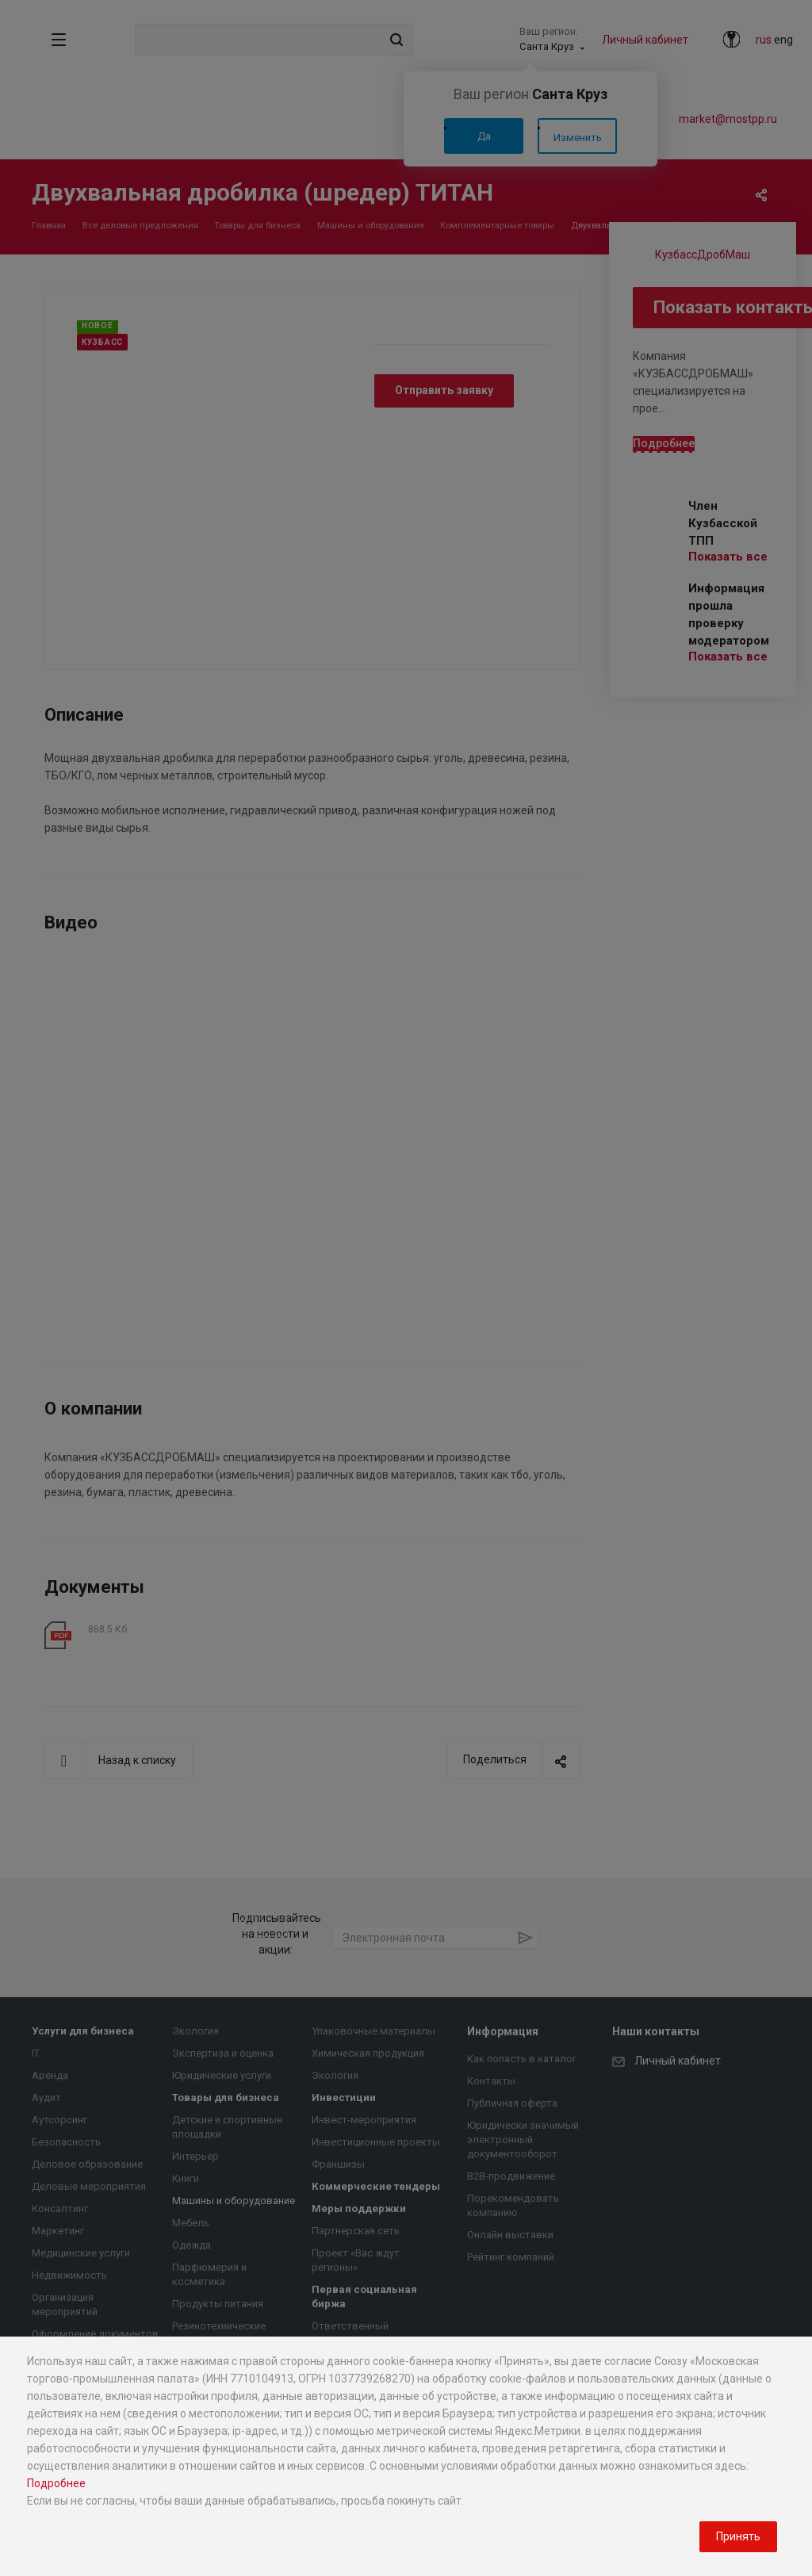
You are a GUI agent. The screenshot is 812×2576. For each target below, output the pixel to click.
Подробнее (56, 2483)
